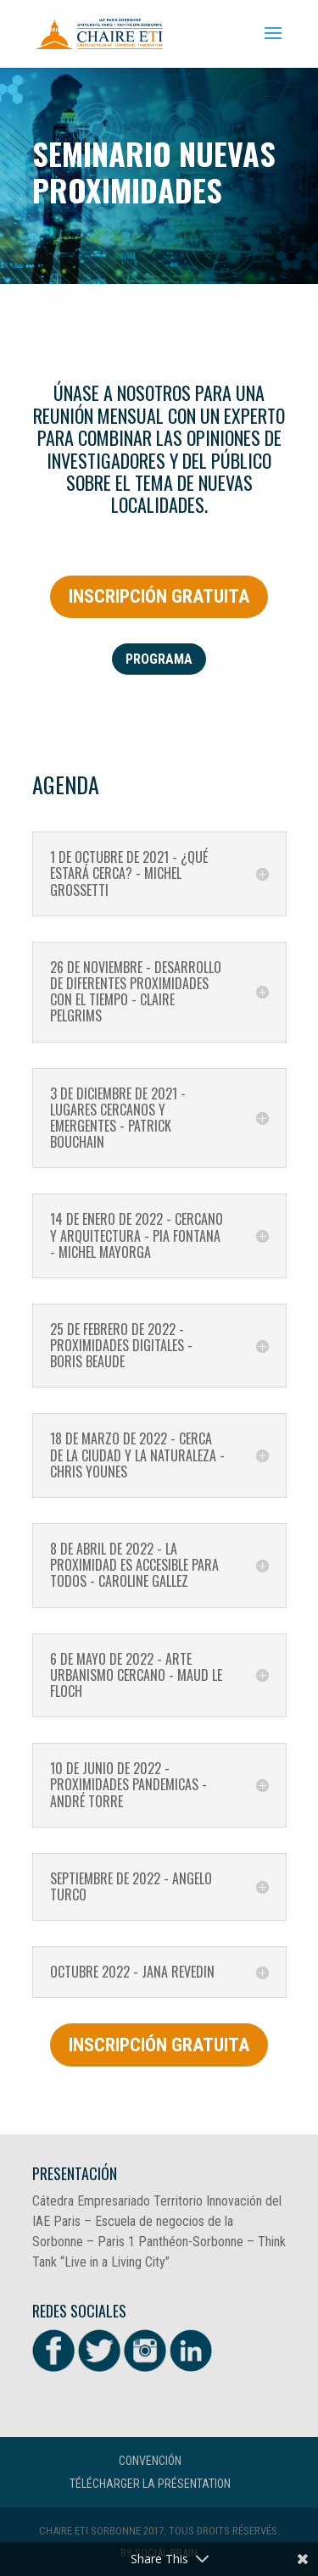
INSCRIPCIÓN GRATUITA (159, 596)
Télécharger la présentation (150, 2483)
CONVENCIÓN (150, 2461)
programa (159, 659)
